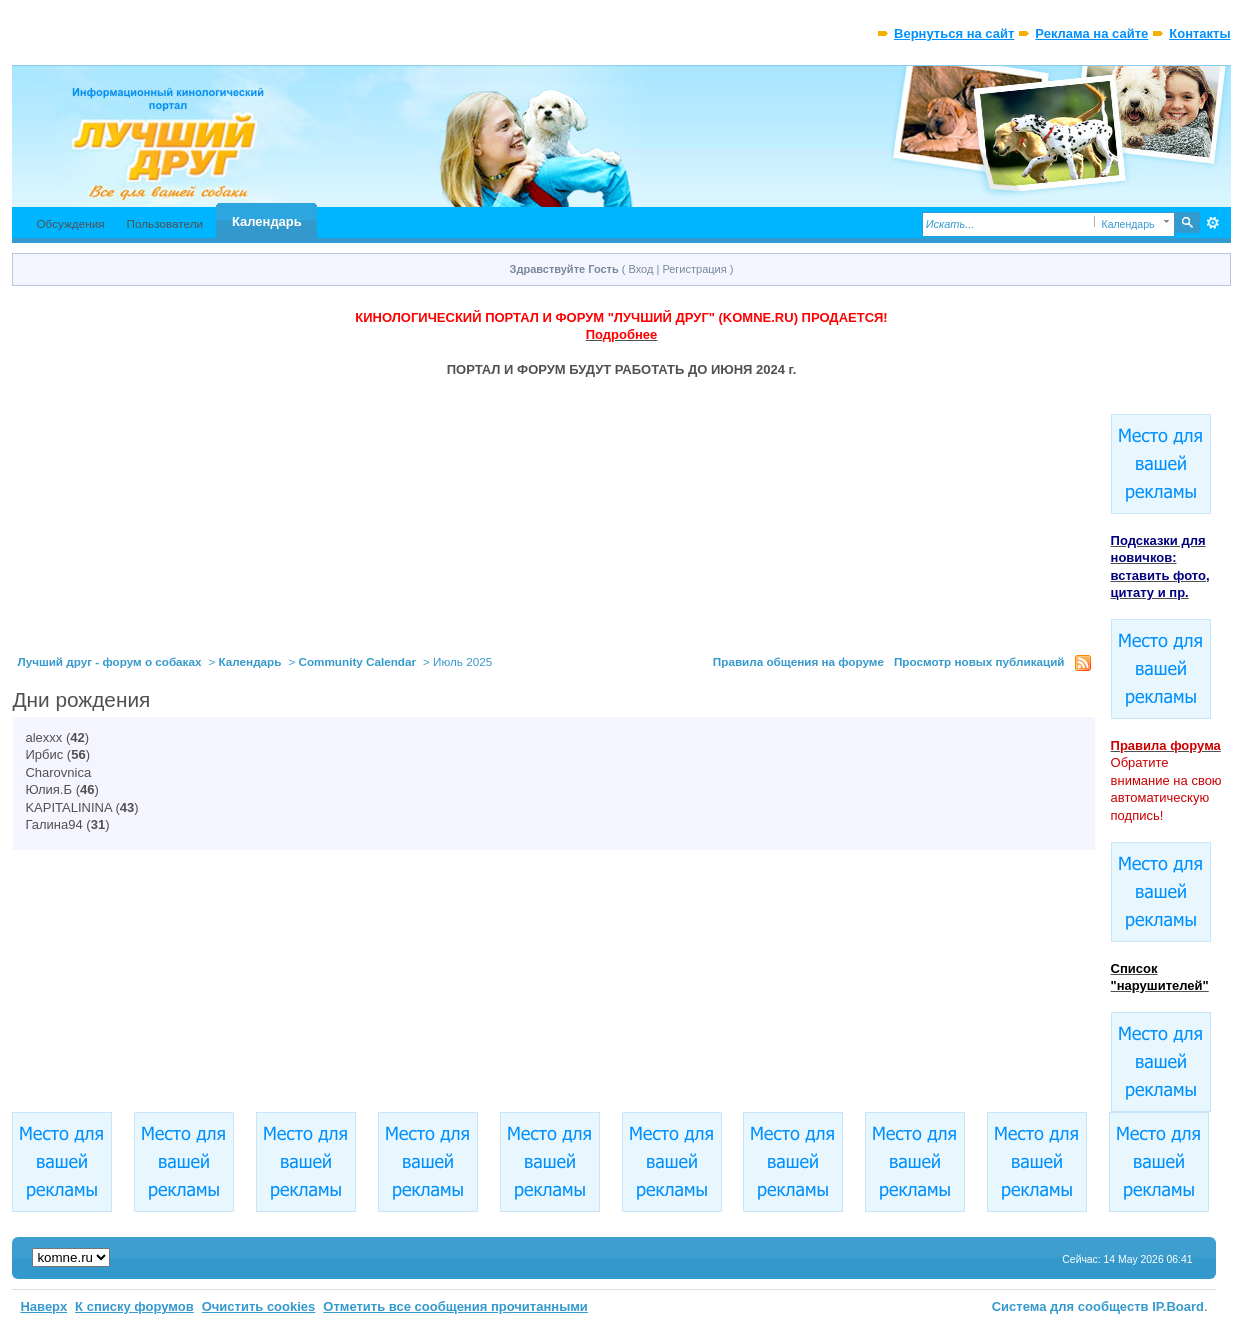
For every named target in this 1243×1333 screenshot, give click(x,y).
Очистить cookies (259, 1306)
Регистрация (694, 269)
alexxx (43, 737)
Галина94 (53, 824)
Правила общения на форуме (798, 661)
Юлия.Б (48, 789)
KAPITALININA (68, 807)
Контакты (1199, 33)
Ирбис (44, 754)
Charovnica (58, 772)
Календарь (267, 221)
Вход (641, 269)
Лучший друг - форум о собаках (109, 661)
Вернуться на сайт (954, 33)
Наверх (43, 1306)
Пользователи (165, 223)
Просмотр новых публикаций (979, 661)
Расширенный (1213, 223)
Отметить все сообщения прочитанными (455, 1306)
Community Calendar (358, 661)
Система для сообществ (1070, 1306)
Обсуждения (70, 223)
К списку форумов (134, 1306)
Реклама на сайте (1091, 33)
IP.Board (1178, 1306)
